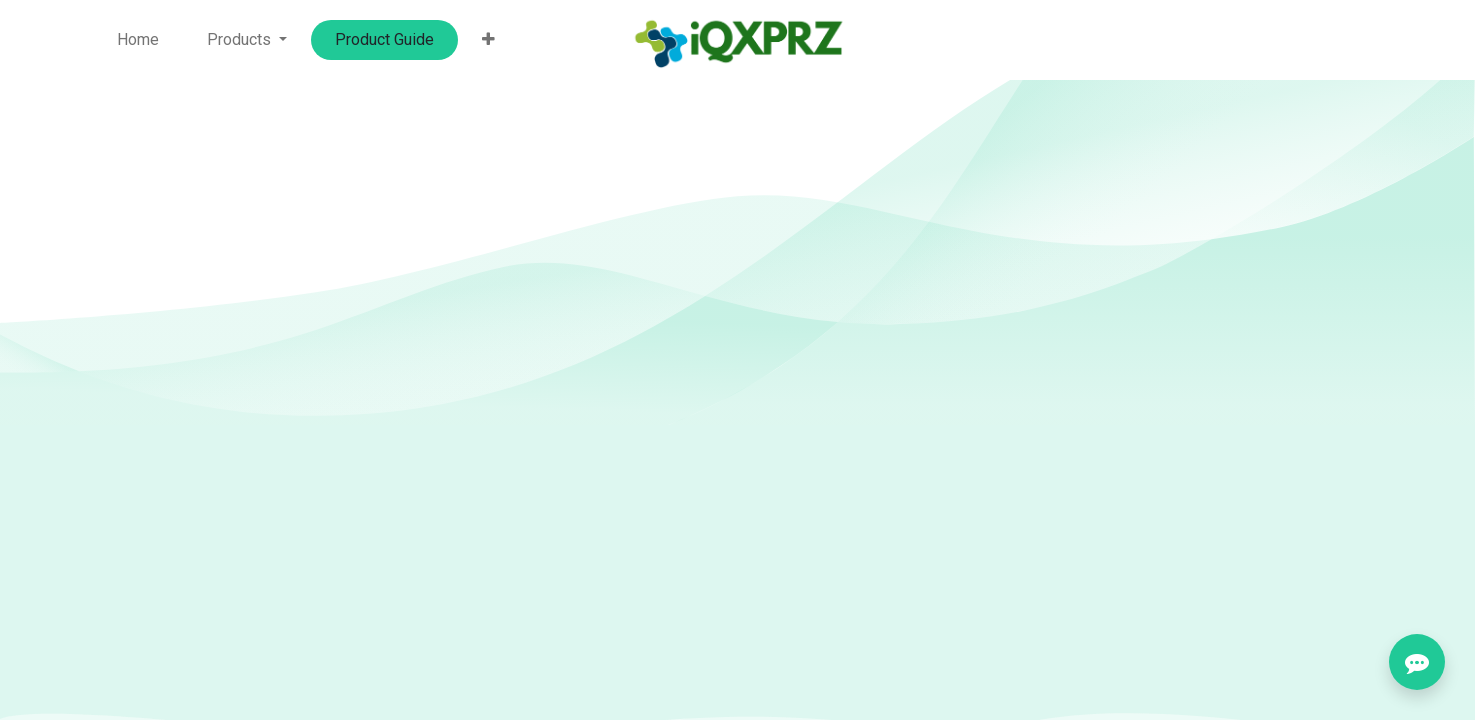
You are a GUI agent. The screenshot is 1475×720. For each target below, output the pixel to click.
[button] (488, 40)
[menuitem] (138, 40)
